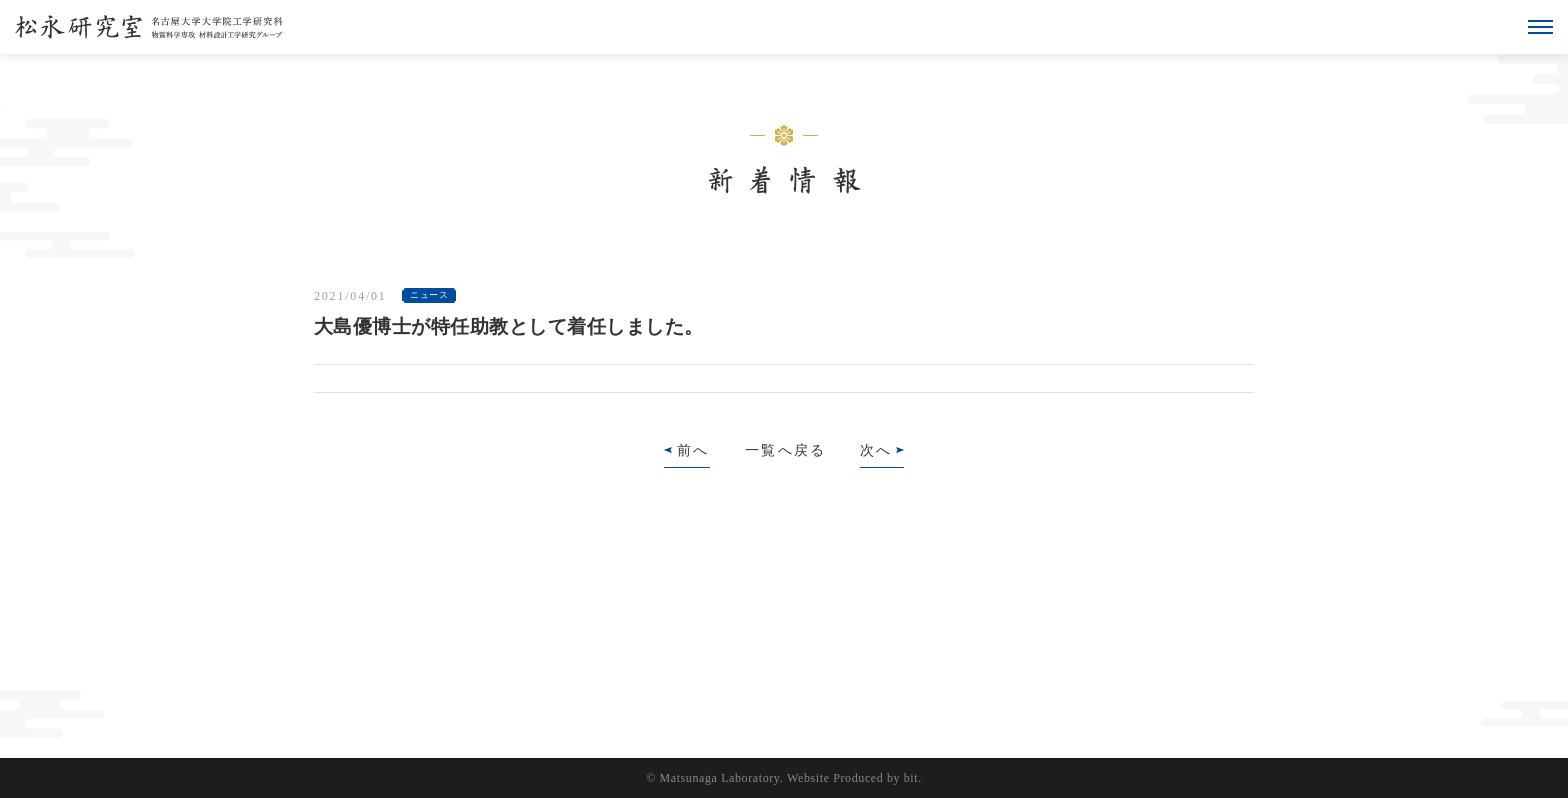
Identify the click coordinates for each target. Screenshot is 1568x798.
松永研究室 (149, 27)
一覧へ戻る (785, 450)
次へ (876, 450)
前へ (693, 450)
